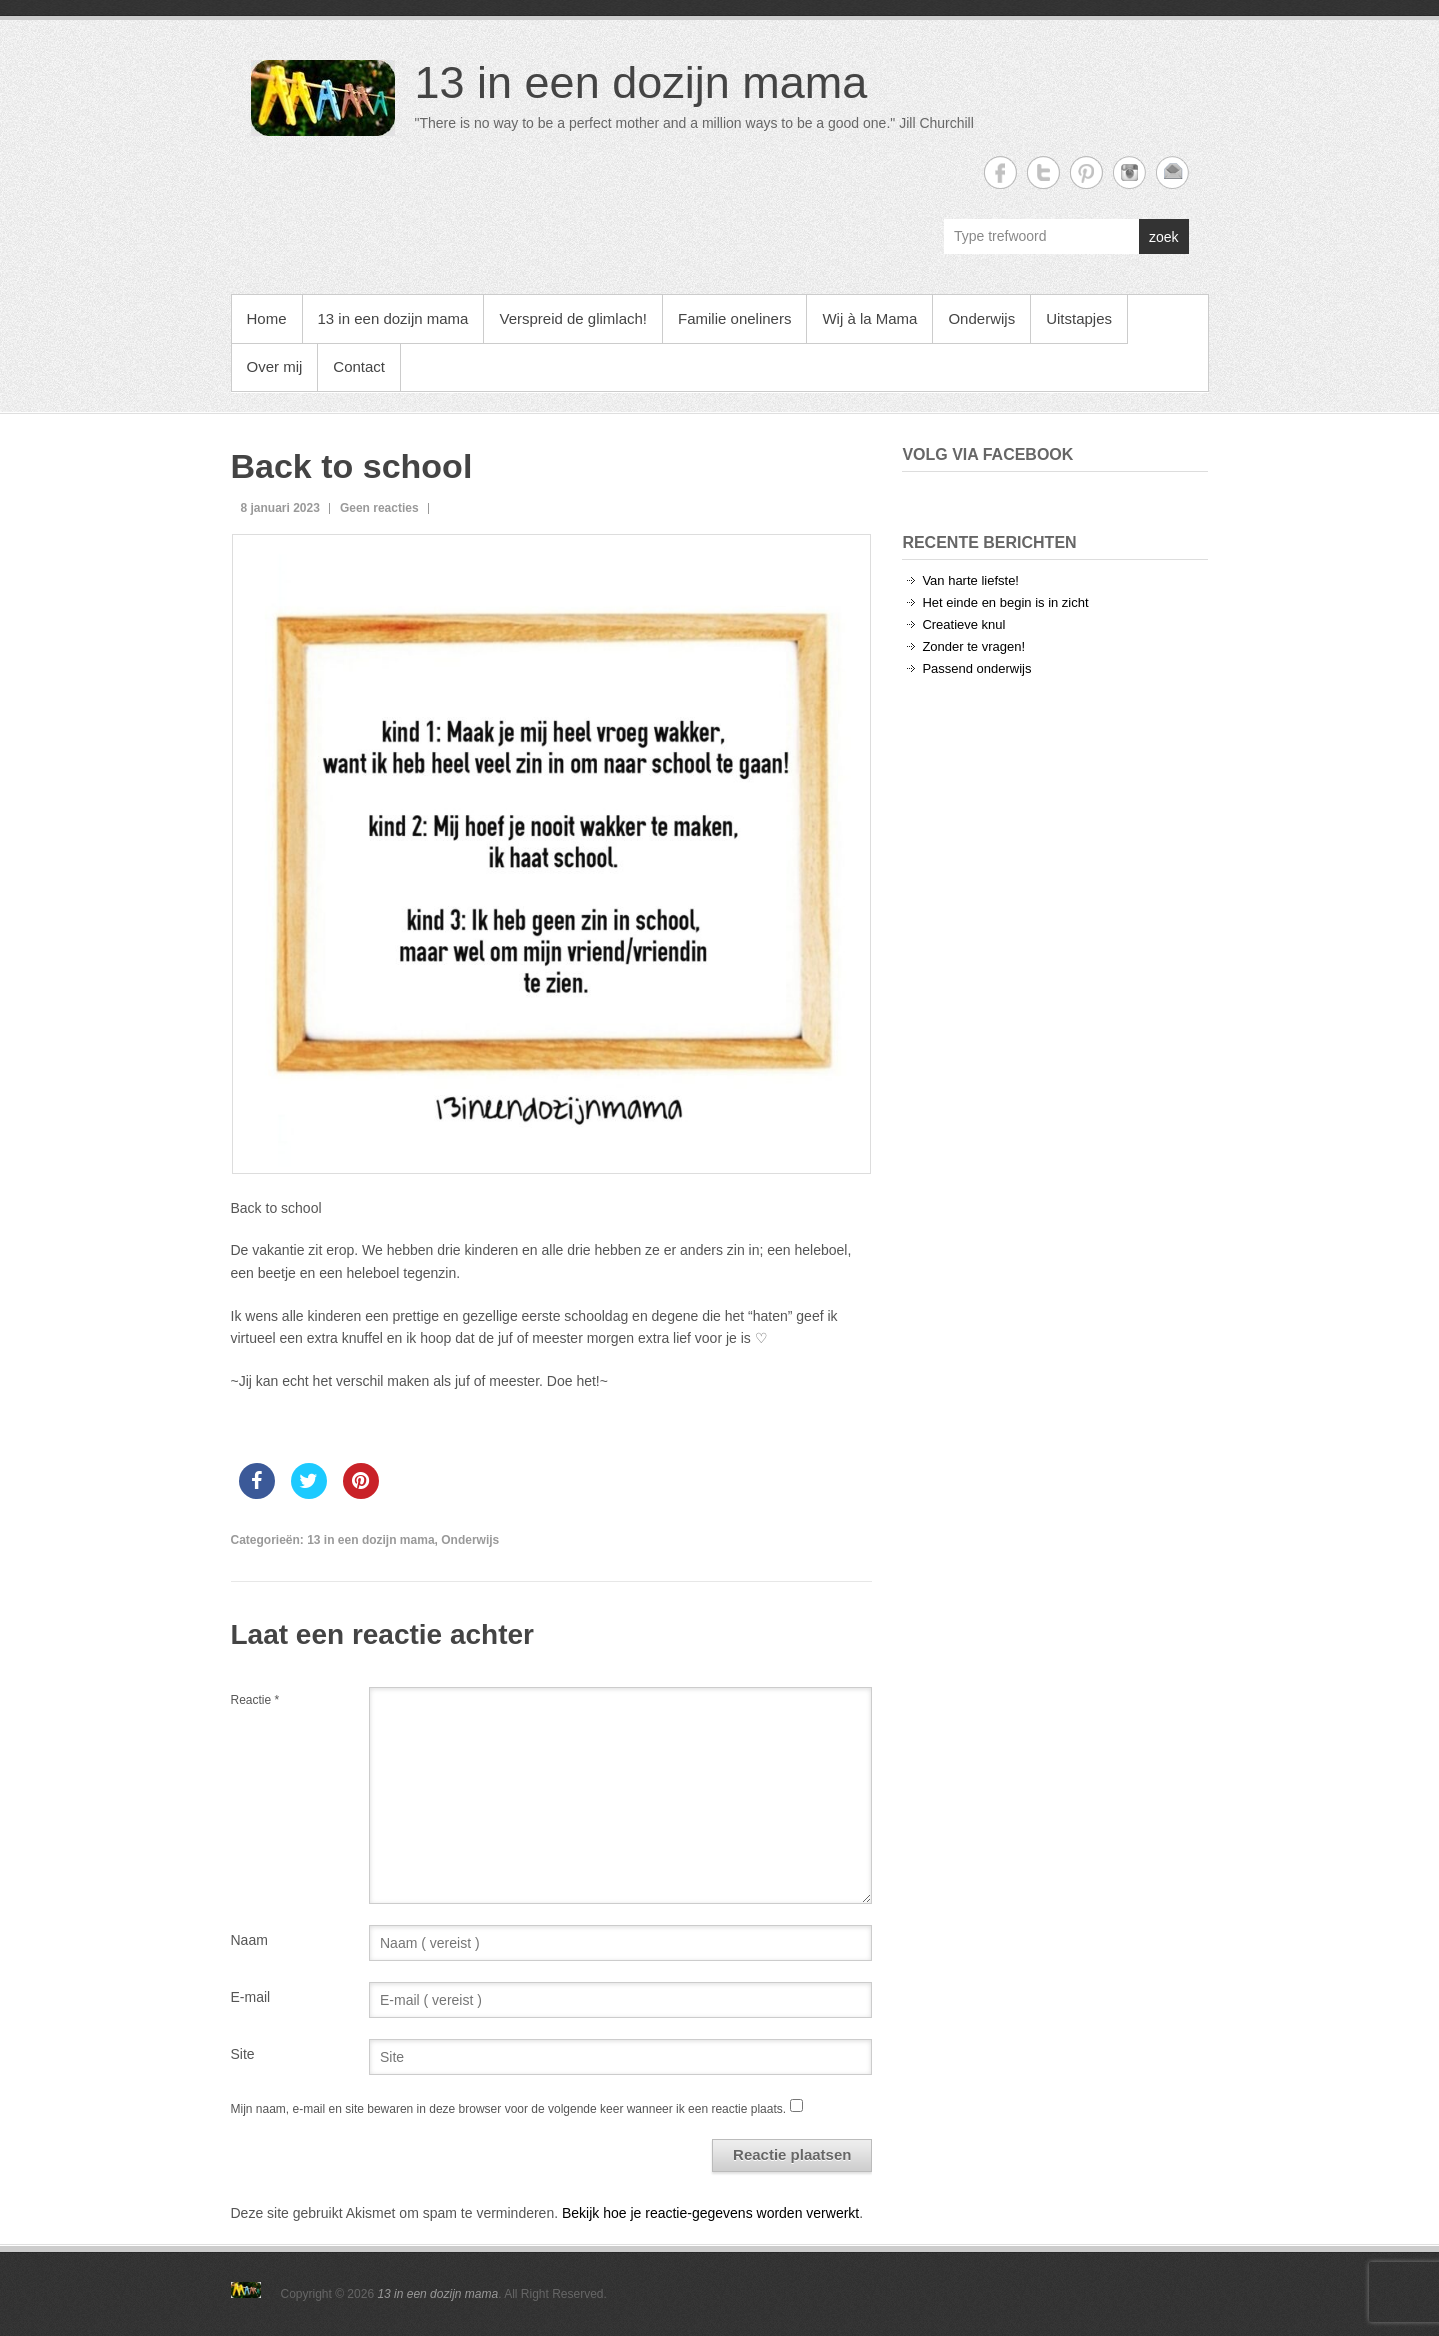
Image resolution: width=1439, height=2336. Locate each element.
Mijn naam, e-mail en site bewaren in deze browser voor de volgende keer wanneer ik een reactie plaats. (509, 2109)
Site (243, 2054)
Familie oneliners (734, 318)
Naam (249, 1940)
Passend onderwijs (976, 668)
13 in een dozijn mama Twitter (1043, 172)
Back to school (352, 466)
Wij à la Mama (869, 318)
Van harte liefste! (970, 580)
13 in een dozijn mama (641, 82)
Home (267, 318)
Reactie (255, 1700)
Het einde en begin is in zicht (1005, 602)
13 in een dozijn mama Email (1172, 172)
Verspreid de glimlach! (573, 318)
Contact (359, 366)
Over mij (275, 366)
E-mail (251, 1997)
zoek (1164, 237)
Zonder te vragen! (973, 646)
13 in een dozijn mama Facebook (1000, 172)
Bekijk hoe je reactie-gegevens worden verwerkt (710, 2213)
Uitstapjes (1079, 318)
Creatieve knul (963, 624)
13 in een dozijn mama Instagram (1129, 172)
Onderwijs (981, 318)
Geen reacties (379, 508)
